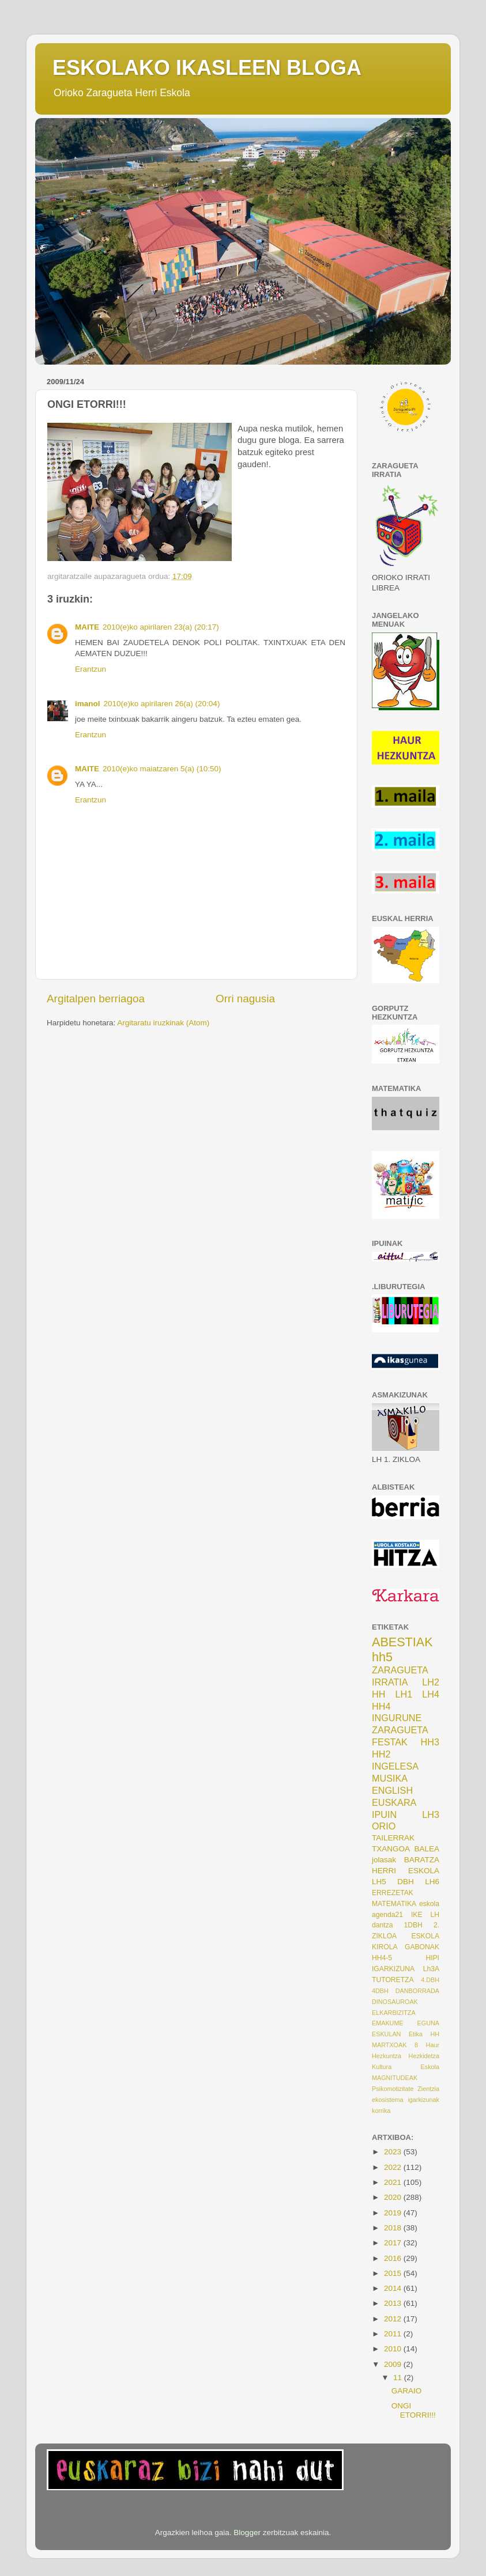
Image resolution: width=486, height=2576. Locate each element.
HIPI (432, 1958)
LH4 (430, 1694)
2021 (394, 2182)
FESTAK (390, 1742)
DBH (405, 1881)
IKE (417, 1915)
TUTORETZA (393, 1980)
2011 (394, 2333)
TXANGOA (391, 1848)
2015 (394, 2273)
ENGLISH (392, 1790)
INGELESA (395, 1766)
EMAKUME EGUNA (405, 2023)
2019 (394, 2212)
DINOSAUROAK (395, 2001)
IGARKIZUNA (393, 1969)
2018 (394, 2227)
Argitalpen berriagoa (96, 998)
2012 (394, 2318)
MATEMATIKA (394, 1904)
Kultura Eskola (405, 2066)
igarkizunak (423, 2099)
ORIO (383, 1826)
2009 (394, 2364)
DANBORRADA (417, 1990)
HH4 (381, 1706)
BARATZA (421, 1859)
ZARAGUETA (400, 1730)
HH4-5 (382, 1958)
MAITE (87, 627)
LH (434, 1915)
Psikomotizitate (393, 2088)
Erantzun (90, 669)
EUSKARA (394, 1802)
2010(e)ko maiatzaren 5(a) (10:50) (162, 768)
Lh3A (431, 1969)
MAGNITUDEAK (394, 2077)
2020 (394, 2197)
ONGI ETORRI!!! (413, 2410)
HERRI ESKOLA (405, 1870)
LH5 (379, 1881)
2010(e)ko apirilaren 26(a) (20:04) (162, 703)
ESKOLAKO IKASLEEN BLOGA (206, 67)
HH (378, 1694)
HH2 (381, 1754)
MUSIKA (390, 1778)
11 (398, 2377)
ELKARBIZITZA (394, 2012)
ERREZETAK (392, 1893)
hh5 (382, 1657)
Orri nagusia (245, 998)
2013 (394, 2303)
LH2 (430, 1682)
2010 (394, 2348)
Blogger (247, 2532)
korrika (381, 2110)
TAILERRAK (393, 1837)
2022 (394, 2167)
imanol (87, 703)
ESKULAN (386, 2034)
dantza (382, 1925)
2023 (394, 2151)
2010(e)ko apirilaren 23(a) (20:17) (161, 627)
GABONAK (422, 1947)
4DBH (380, 1990)
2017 (394, 2242)
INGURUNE (396, 1718)
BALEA (426, 1848)
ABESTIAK (402, 1642)
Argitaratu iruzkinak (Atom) (163, 1022)
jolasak (384, 1859)
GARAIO (406, 2390)
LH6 (432, 1881)
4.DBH (430, 1979)
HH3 (430, 1742)
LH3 (430, 1814)
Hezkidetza (424, 2055)
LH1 (404, 1694)
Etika (416, 2034)
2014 (394, 2288)
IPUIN (384, 1814)
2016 (394, 2258)
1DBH (413, 1925)
